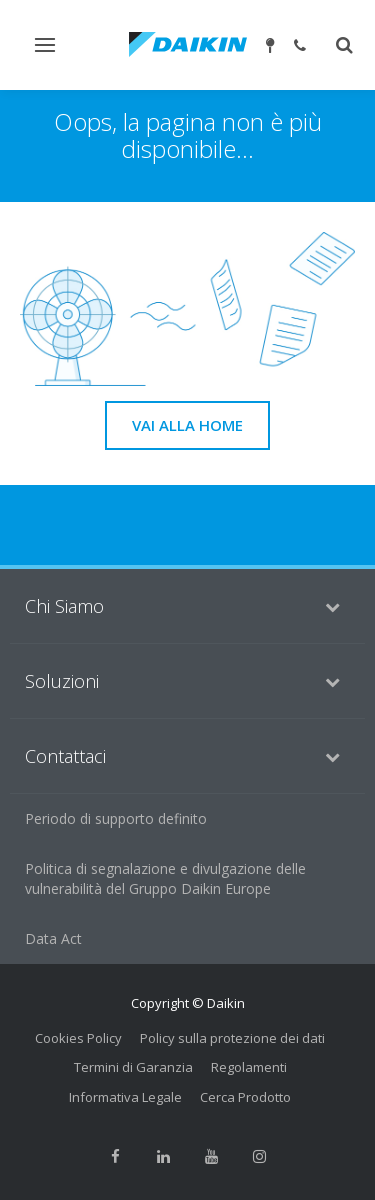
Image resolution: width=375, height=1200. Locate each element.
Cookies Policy (78, 1038)
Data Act (53, 938)
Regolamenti (249, 1067)
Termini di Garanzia (133, 1067)
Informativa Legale (125, 1097)
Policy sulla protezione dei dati (232, 1038)
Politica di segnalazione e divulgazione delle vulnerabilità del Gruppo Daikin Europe (165, 878)
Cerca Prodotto (245, 1097)
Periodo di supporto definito (116, 818)
